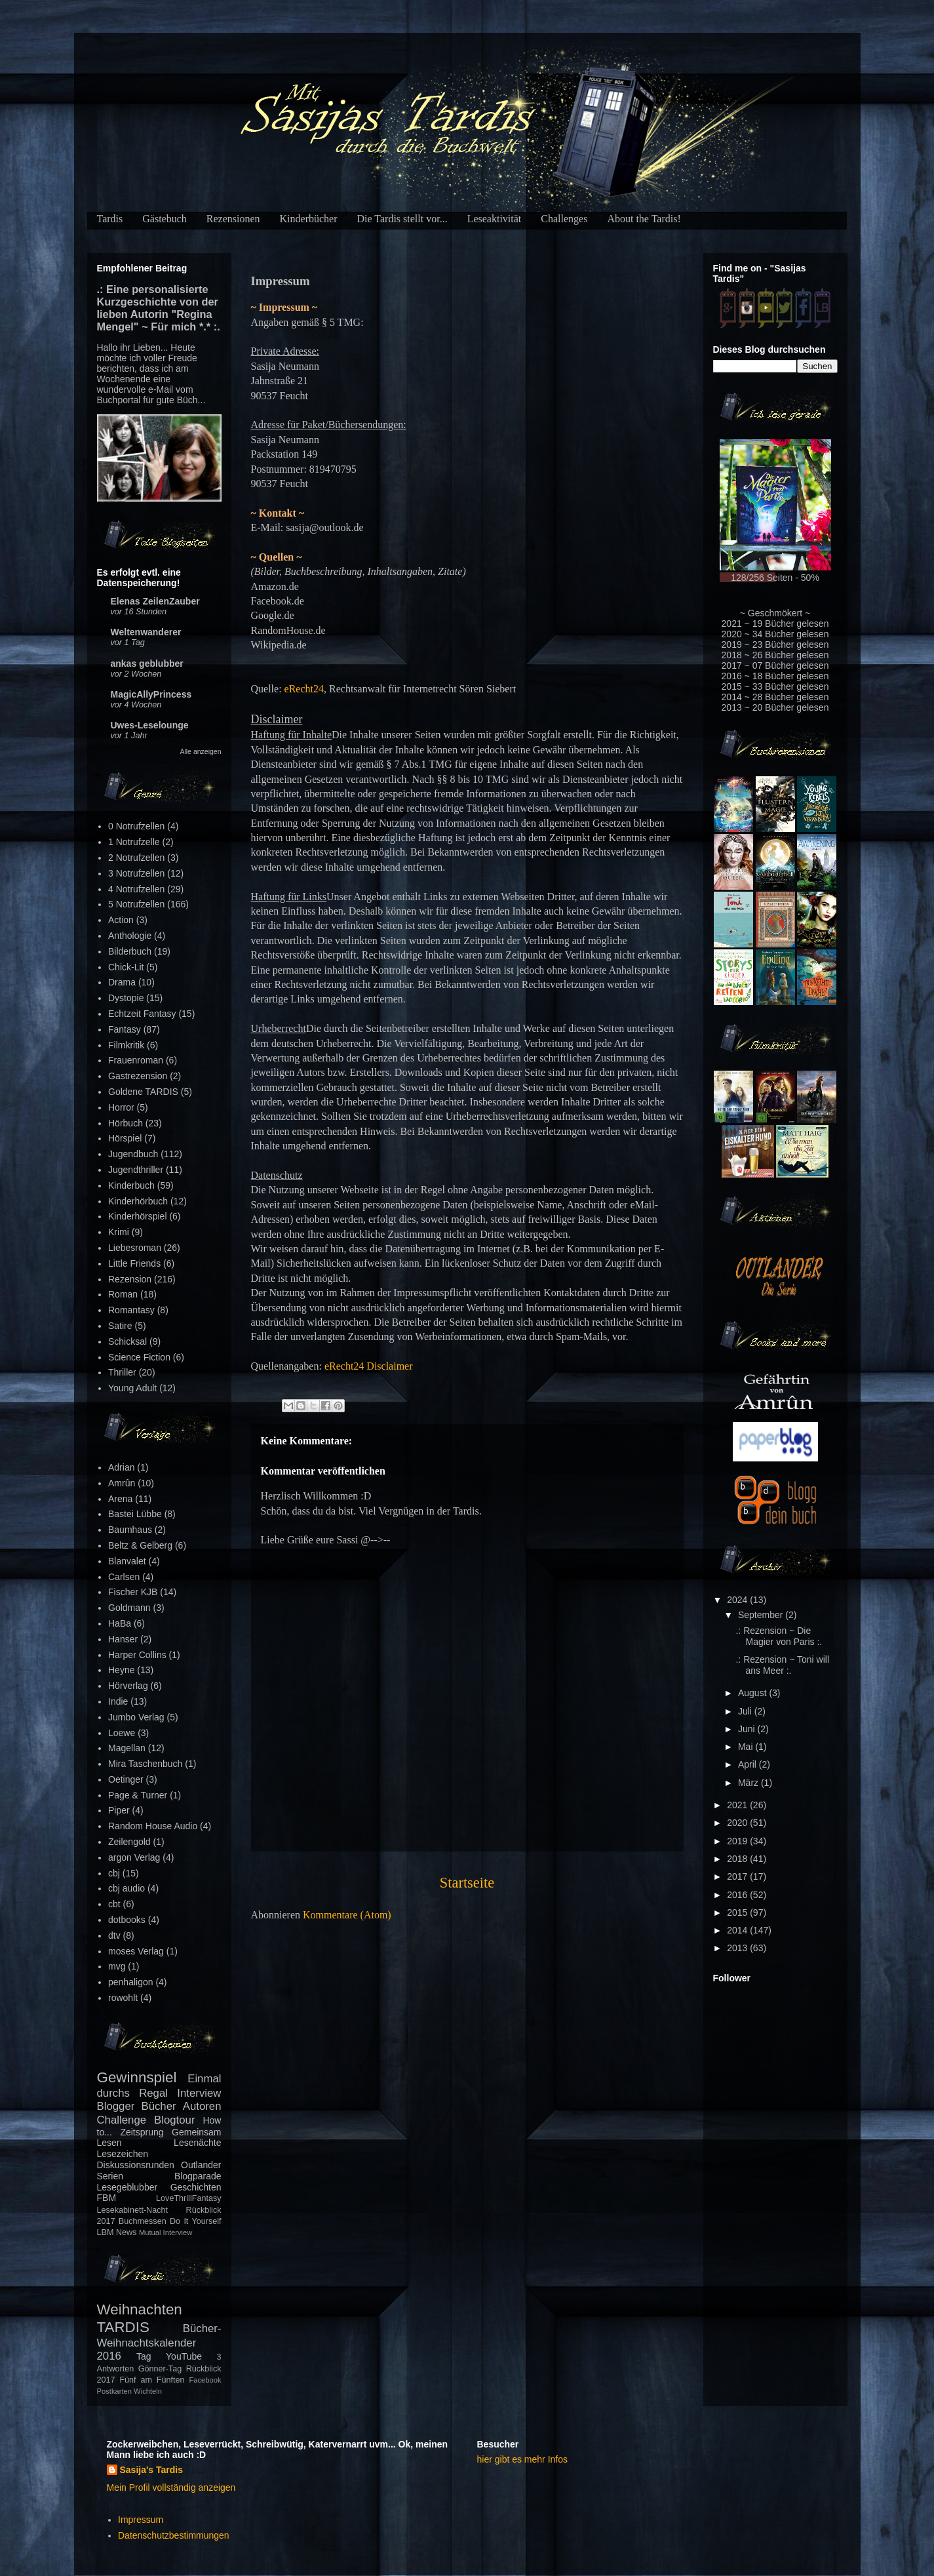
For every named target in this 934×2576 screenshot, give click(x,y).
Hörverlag (128, 1685)
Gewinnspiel (137, 2077)
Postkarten (114, 2391)
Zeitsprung (141, 2132)
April (748, 1764)
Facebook (205, 2380)
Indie (118, 1701)
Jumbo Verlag (136, 1717)
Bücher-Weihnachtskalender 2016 (159, 2342)
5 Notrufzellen (136, 904)
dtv (114, 1935)
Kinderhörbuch (138, 1201)
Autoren (202, 2106)
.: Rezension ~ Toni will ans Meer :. (782, 1665)
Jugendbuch (133, 1154)
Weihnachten (139, 2309)
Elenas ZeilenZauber (155, 601)
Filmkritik (126, 1045)
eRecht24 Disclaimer (368, 1366)
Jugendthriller (135, 1169)
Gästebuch (164, 218)
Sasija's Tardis (151, 2470)
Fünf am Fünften (151, 2380)
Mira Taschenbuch (145, 1763)
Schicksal (127, 1341)
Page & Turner (137, 1795)
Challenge (122, 2120)
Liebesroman (134, 1247)
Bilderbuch (129, 951)
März (749, 1782)
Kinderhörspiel (137, 1216)
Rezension (129, 1279)
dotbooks (127, 1919)
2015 (738, 1912)
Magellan (127, 1748)
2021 (738, 1805)
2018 (738, 1858)
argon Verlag (134, 1857)
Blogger (116, 2106)
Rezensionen (233, 218)
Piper (119, 1810)
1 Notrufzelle (134, 842)
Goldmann (129, 1607)
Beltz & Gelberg (140, 1545)
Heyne (121, 1670)
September (761, 1615)
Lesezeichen (123, 2154)
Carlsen (124, 1577)
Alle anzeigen (200, 751)
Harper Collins (137, 1655)
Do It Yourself (196, 2221)
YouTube (184, 2356)
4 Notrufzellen (136, 889)
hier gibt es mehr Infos (522, 2459)
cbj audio (126, 1888)
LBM (105, 2232)
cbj (114, 1873)
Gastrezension (137, 1076)
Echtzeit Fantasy (142, 1013)
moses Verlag (136, 1951)
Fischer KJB (132, 1592)
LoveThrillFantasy (188, 2198)
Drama (122, 982)
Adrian (121, 1467)
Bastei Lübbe (135, 1514)
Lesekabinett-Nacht (132, 2210)
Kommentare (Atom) (347, 1914)
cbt (114, 1904)
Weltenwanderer (146, 632)
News (126, 2232)
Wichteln (148, 2391)
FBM (107, 2197)
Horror (121, 1107)
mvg (116, 1966)
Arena (120, 1499)
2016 (738, 1895)
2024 (738, 1600)
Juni (748, 1729)
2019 (738, 1841)
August (753, 1693)
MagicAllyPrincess (151, 694)
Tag (143, 2356)
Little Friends (134, 1263)
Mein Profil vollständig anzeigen (171, 2487)
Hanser (123, 1639)
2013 (738, 1948)
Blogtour (174, 2120)
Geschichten (196, 2187)
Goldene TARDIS (143, 1091)
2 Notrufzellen (136, 857)
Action (121, 920)
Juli (746, 1711)
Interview (199, 2093)
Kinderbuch (131, 1185)
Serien (110, 2176)
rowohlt (123, 1997)
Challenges (564, 218)
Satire (120, 1325)
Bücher (158, 2106)
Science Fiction (139, 1357)
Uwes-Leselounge (150, 725)
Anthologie (129, 935)
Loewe (121, 1733)
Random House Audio (152, 1826)
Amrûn (121, 1483)
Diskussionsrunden (135, 2165)
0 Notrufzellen (136, 826)
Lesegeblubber (127, 2187)
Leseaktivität (494, 218)
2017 (738, 1876)
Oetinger (126, 1779)
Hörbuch (125, 1123)
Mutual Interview (165, 2232)
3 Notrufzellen (136, 873)
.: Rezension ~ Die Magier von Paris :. (778, 1636)
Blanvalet (127, 1561)
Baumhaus (130, 1529)
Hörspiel (125, 1138)
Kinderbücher (309, 218)
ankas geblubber (147, 663)
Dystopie (126, 998)
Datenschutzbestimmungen (173, 2535)
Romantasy (131, 1310)
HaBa (119, 1623)
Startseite (467, 1882)
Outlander (201, 2165)
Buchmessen (142, 2221)
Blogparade (198, 2176)
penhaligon (130, 1982)
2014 (738, 1930)
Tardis (110, 218)
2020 (738, 1822)
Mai (746, 1746)
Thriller (122, 1372)
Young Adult (132, 1388)
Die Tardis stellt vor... (402, 218)
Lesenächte (197, 2142)
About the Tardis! (643, 218)
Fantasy (124, 1029)
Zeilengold (129, 1841)
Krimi (118, 1232)
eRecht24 (304, 688)
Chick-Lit (126, 967)
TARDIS (123, 2327)
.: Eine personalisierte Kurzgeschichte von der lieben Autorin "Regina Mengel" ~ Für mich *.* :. (158, 307)
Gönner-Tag (160, 2368)
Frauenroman (135, 1060)
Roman (123, 1294)
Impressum (140, 2519)
